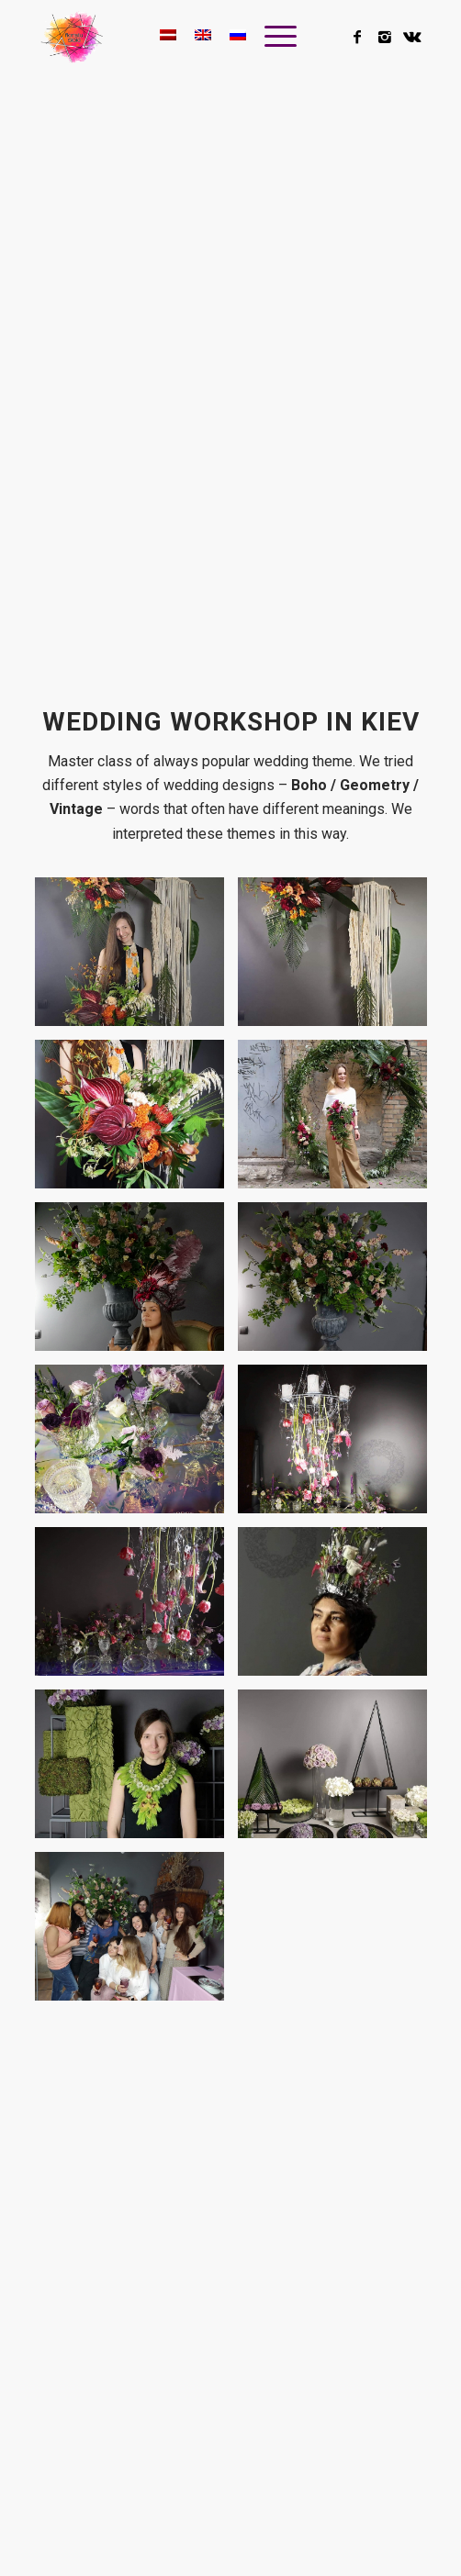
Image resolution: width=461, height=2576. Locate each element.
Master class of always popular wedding (180, 761)
